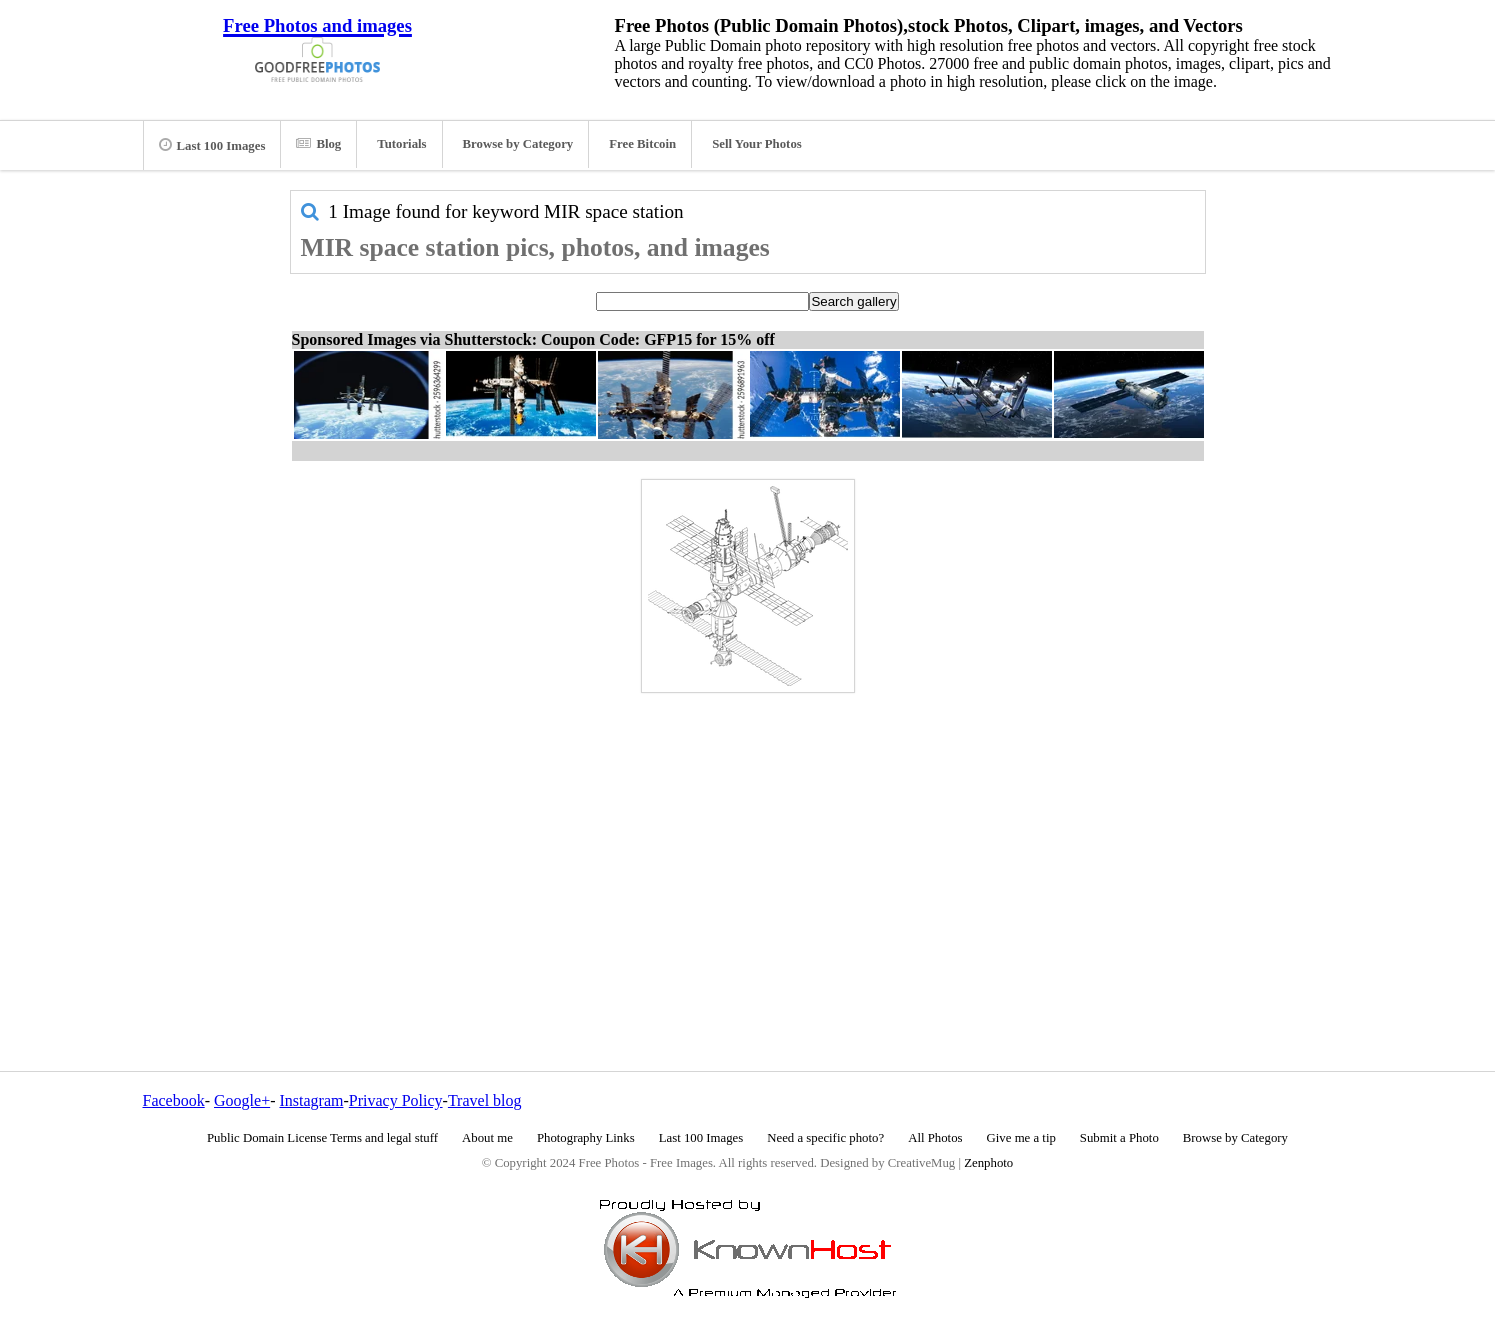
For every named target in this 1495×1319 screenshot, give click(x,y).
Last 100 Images (212, 145)
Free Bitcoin (642, 144)
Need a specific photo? (825, 1138)
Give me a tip (1021, 1138)
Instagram (311, 1100)
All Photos (935, 1138)
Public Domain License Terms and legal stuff (322, 1138)
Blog (318, 144)
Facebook (174, 1100)
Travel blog (485, 1100)
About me (487, 1138)
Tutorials (401, 144)
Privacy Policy (396, 1100)
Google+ (242, 1100)
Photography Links (586, 1138)
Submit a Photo (1119, 1138)
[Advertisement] (748, 839)
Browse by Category (518, 144)
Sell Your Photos (757, 144)
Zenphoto (988, 1163)
